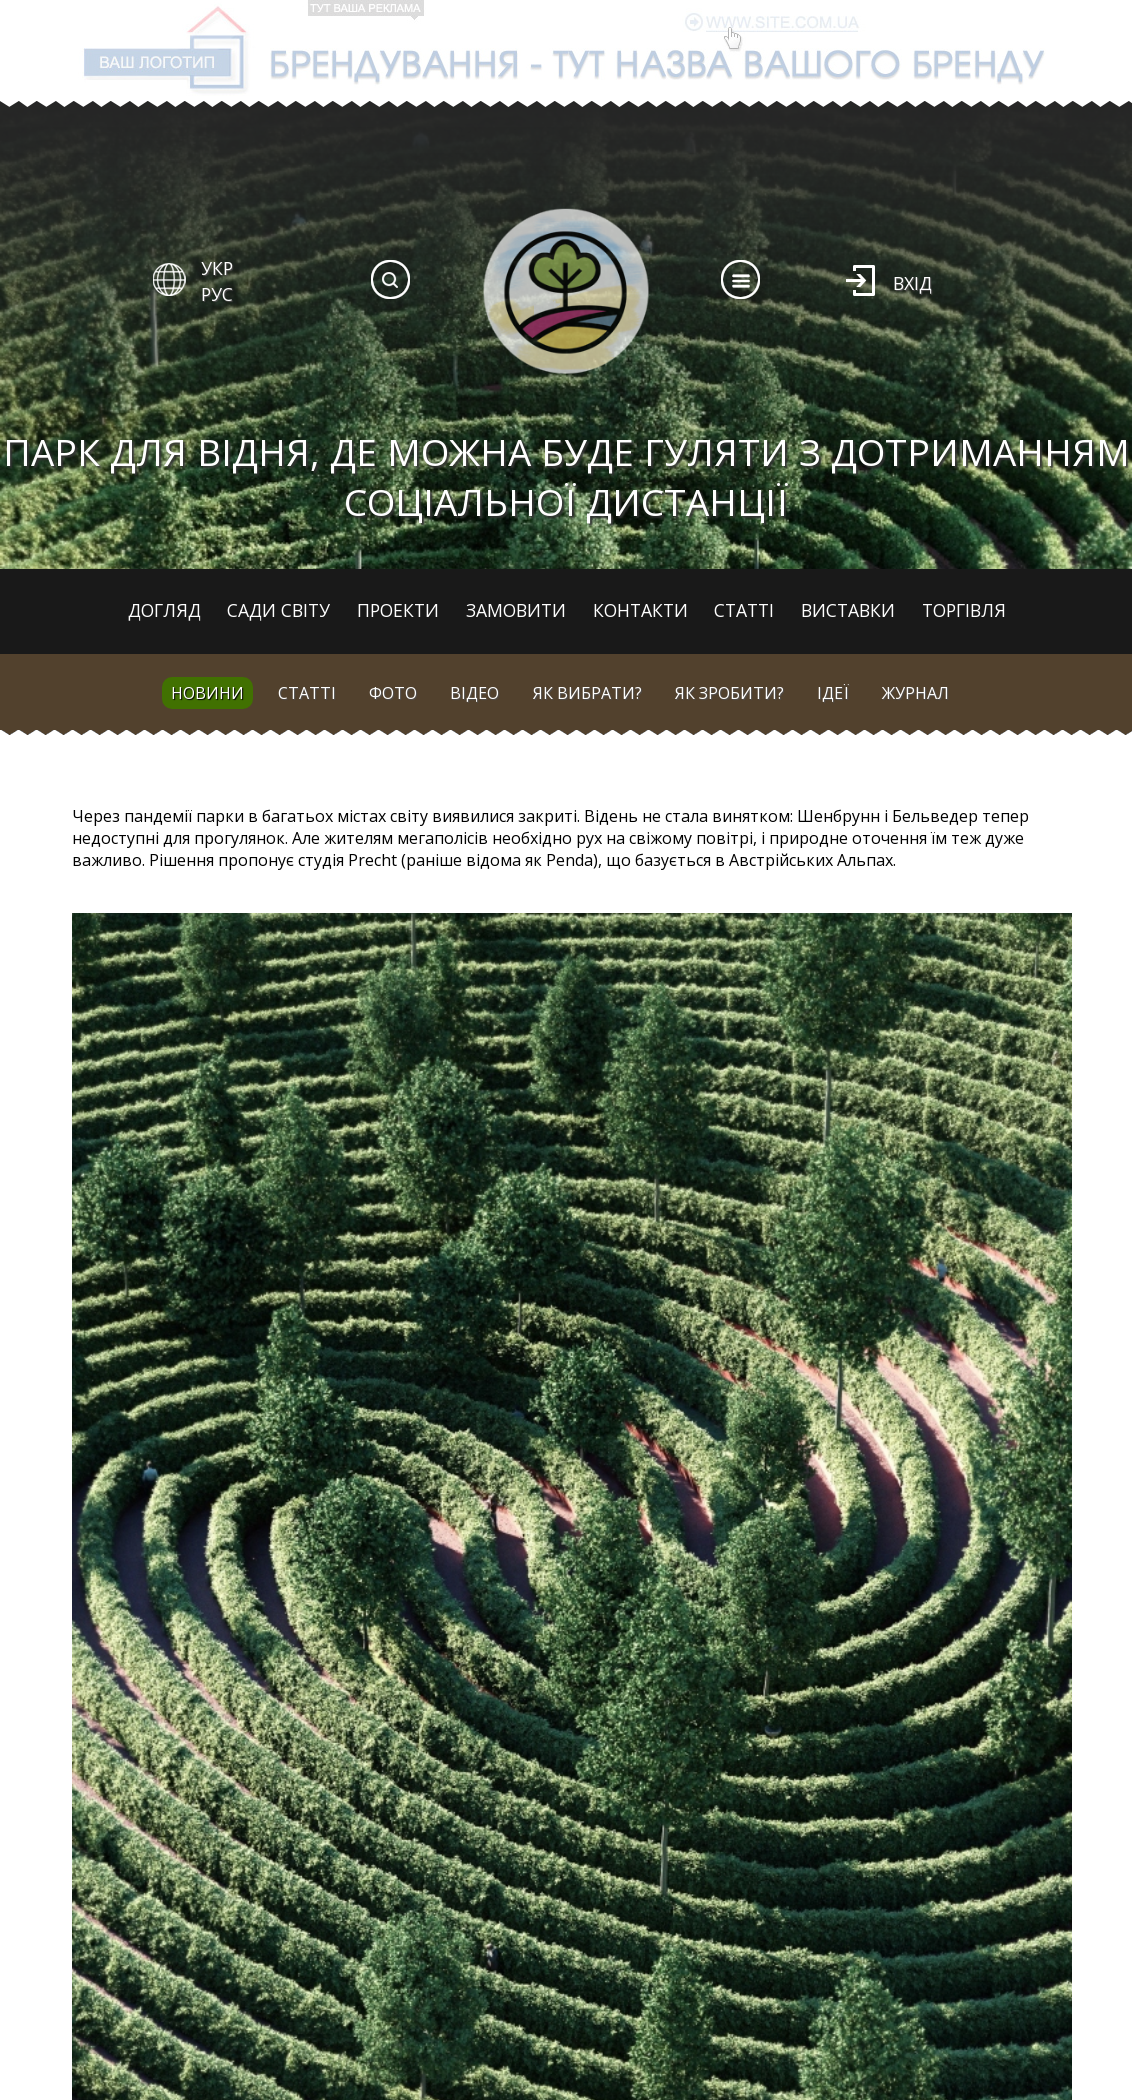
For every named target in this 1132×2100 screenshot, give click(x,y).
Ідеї (833, 693)
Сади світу (278, 610)
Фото (393, 693)
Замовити (516, 610)
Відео (474, 693)
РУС (217, 294)
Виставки (848, 610)
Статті (744, 610)
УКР (217, 268)
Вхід (912, 283)
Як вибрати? (587, 693)
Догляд (164, 610)
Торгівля (964, 610)
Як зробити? (729, 693)
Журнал (915, 693)
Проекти (398, 610)
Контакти (640, 610)
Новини (207, 693)
